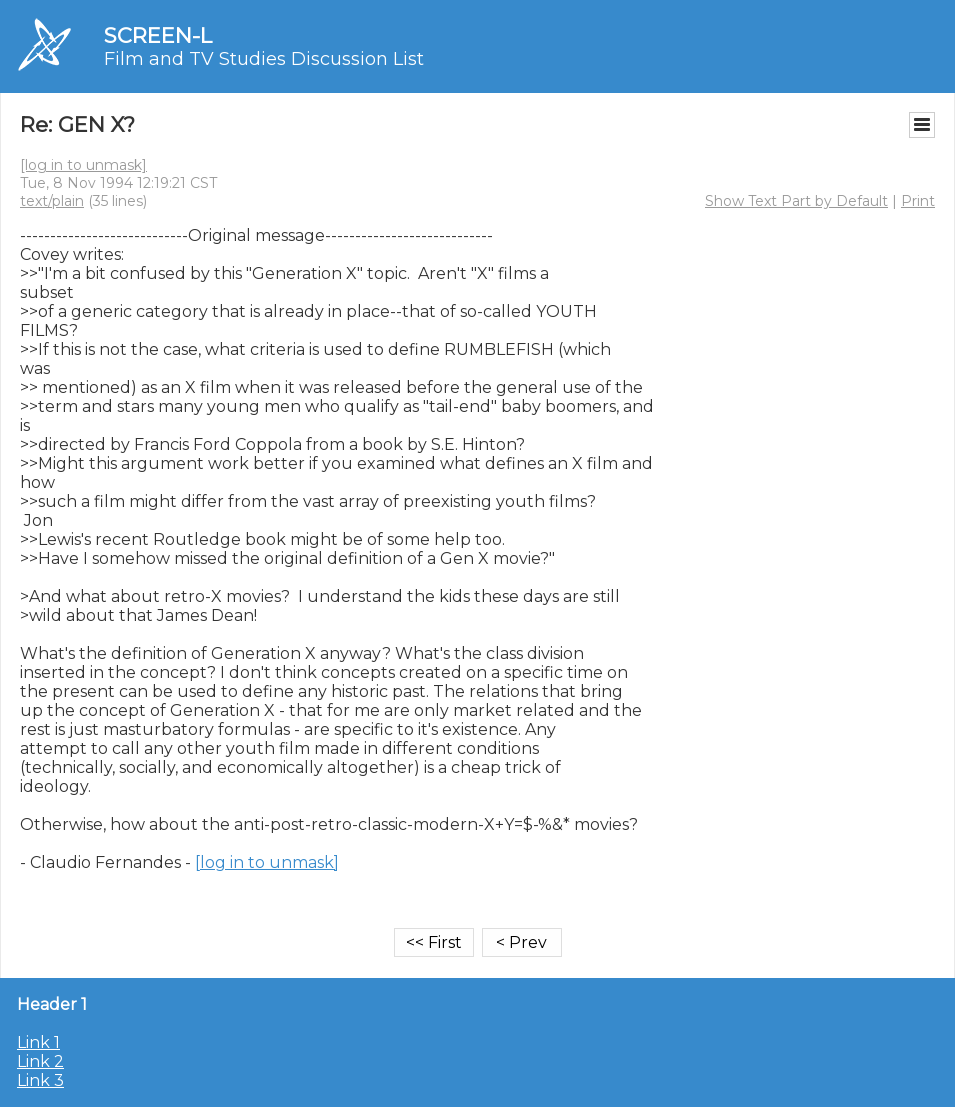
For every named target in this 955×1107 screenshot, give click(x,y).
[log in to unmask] (83, 165)
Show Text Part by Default (796, 201)
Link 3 (40, 1080)
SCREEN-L (158, 35)
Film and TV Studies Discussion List (264, 59)
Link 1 (38, 1042)
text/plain (52, 201)
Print (918, 201)
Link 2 (40, 1061)
